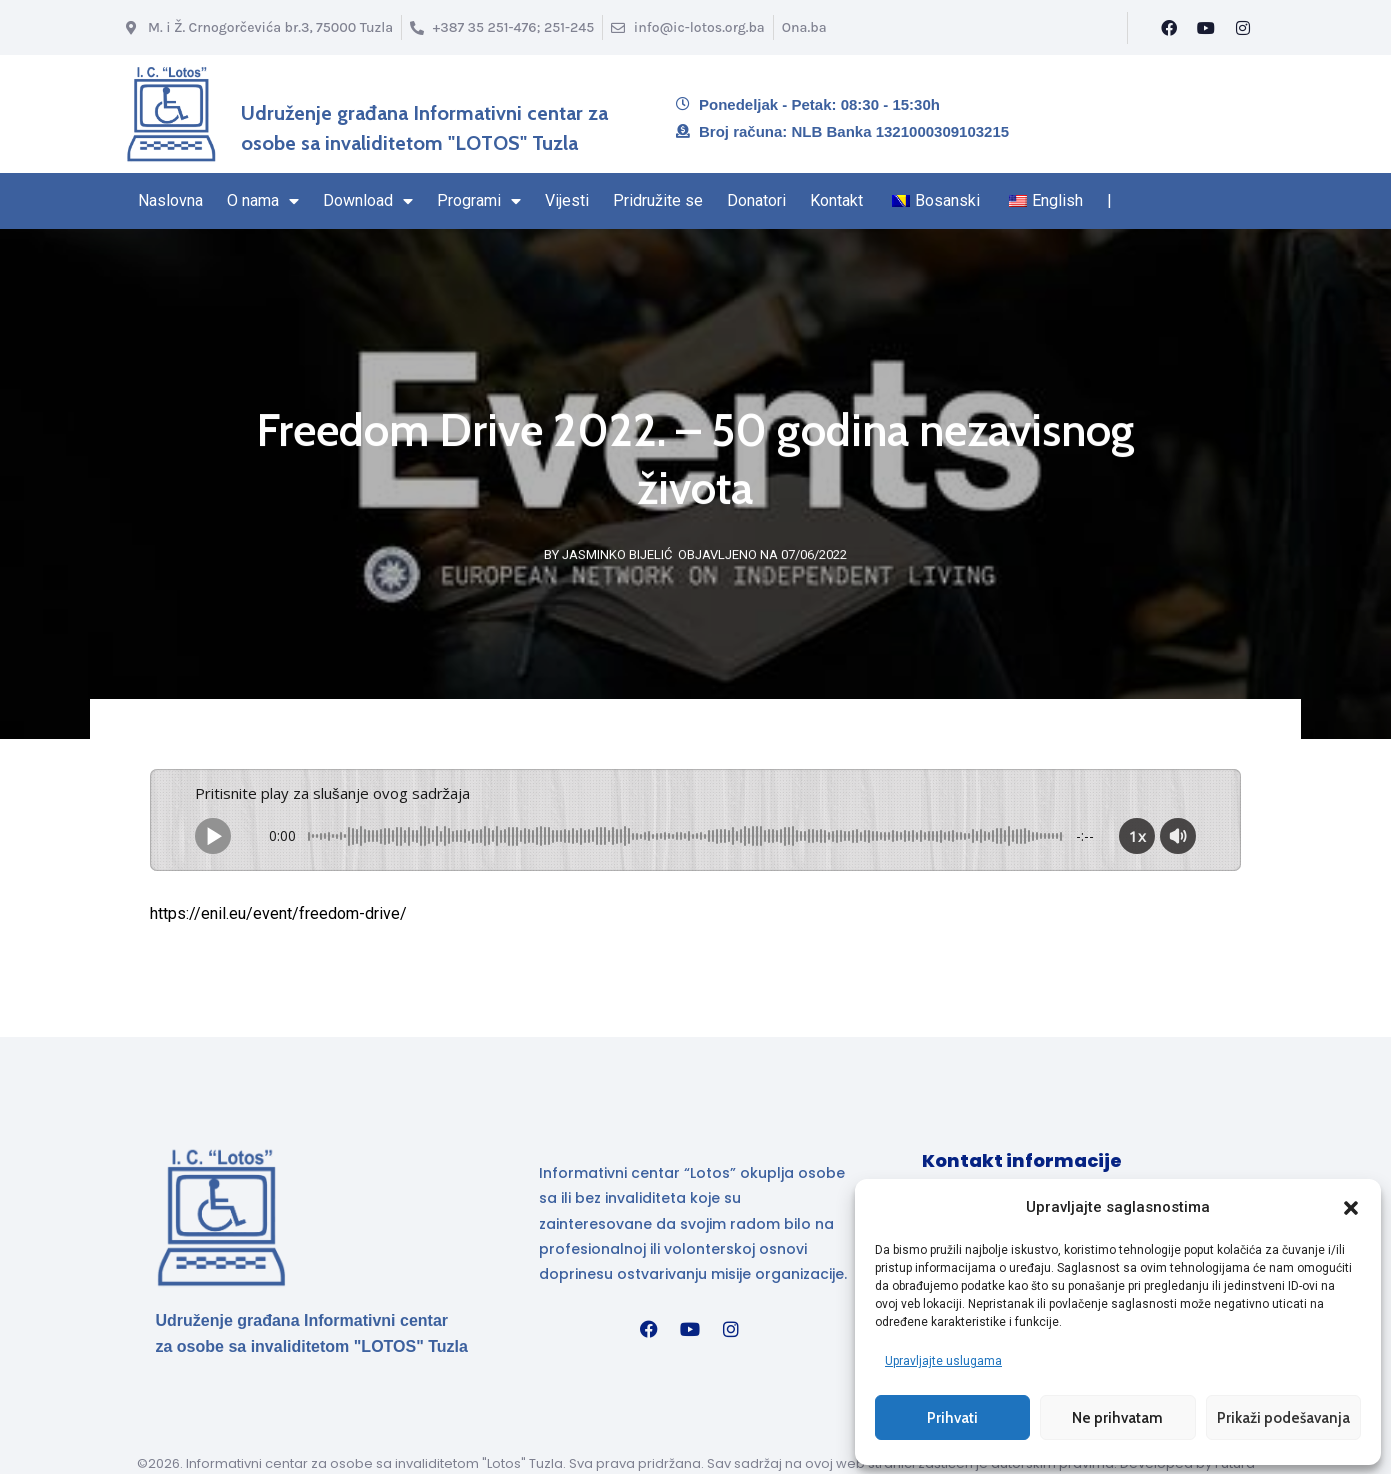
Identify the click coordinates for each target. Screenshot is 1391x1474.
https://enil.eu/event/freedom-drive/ (278, 913)
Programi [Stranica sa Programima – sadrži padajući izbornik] (479, 201)
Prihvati (952, 1417)
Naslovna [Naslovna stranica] (170, 200)
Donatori (756, 200)
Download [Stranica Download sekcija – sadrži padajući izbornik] (368, 201)
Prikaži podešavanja (1283, 1417)
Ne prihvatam (1117, 1417)
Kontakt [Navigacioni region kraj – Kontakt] (836, 200)
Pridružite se (658, 200)
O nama (263, 201)
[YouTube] (1206, 28)
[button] (1351, 1207)
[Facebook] (1169, 28)
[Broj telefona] (502, 27)
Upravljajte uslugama (943, 1360)
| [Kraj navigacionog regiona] (1109, 200)
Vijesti (567, 200)
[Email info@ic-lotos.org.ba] (687, 27)
